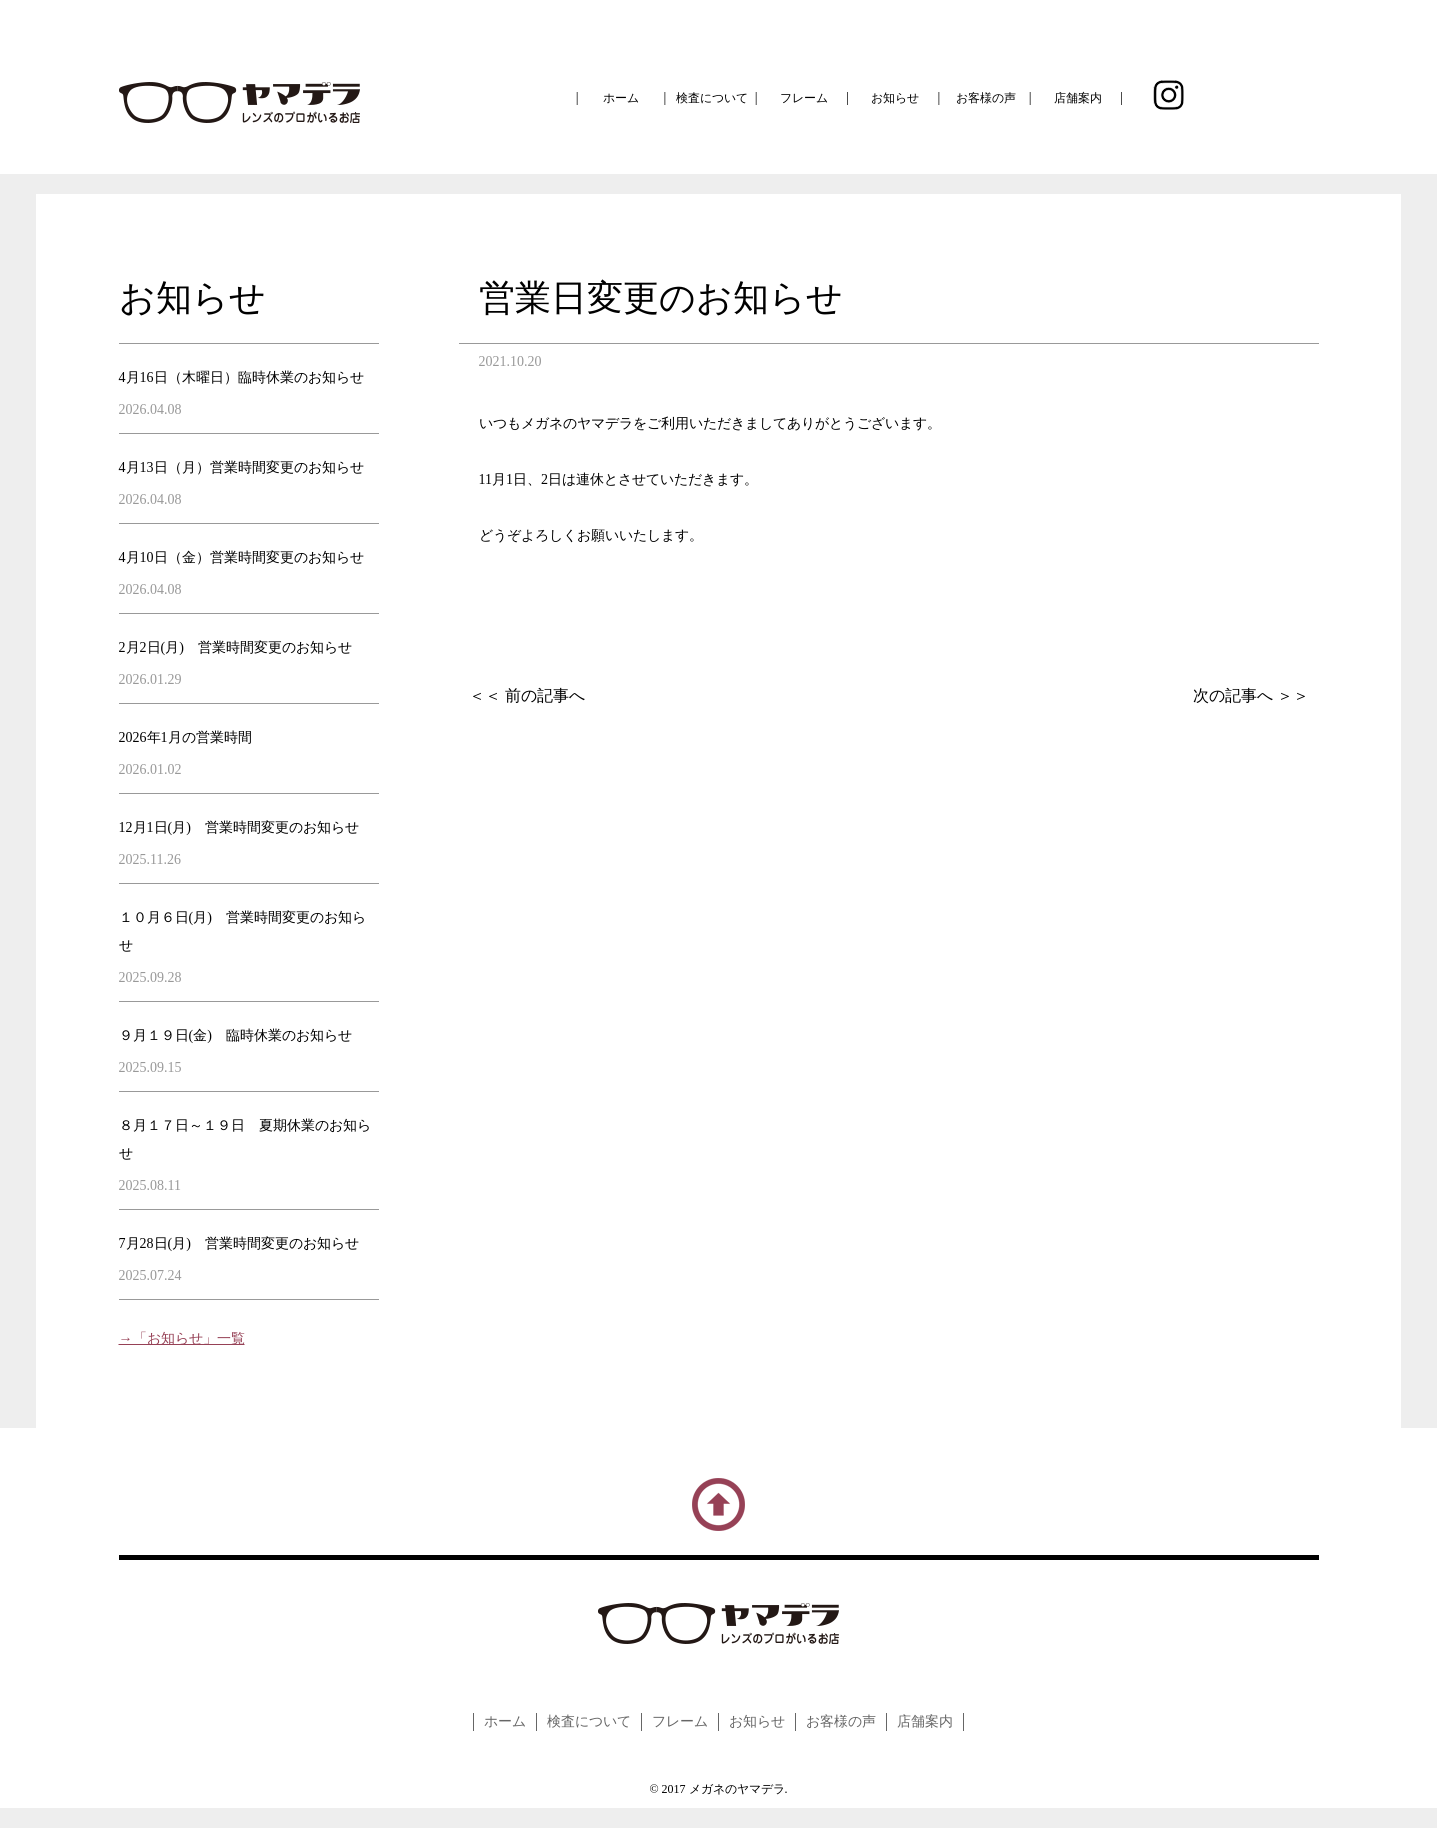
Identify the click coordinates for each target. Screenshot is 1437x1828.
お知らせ (895, 98)
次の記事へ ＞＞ (1251, 695)
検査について (712, 98)
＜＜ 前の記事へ (527, 695)
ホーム (621, 98)
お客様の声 (986, 98)
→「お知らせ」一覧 (182, 1338)
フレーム (804, 98)
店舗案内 (1078, 98)
